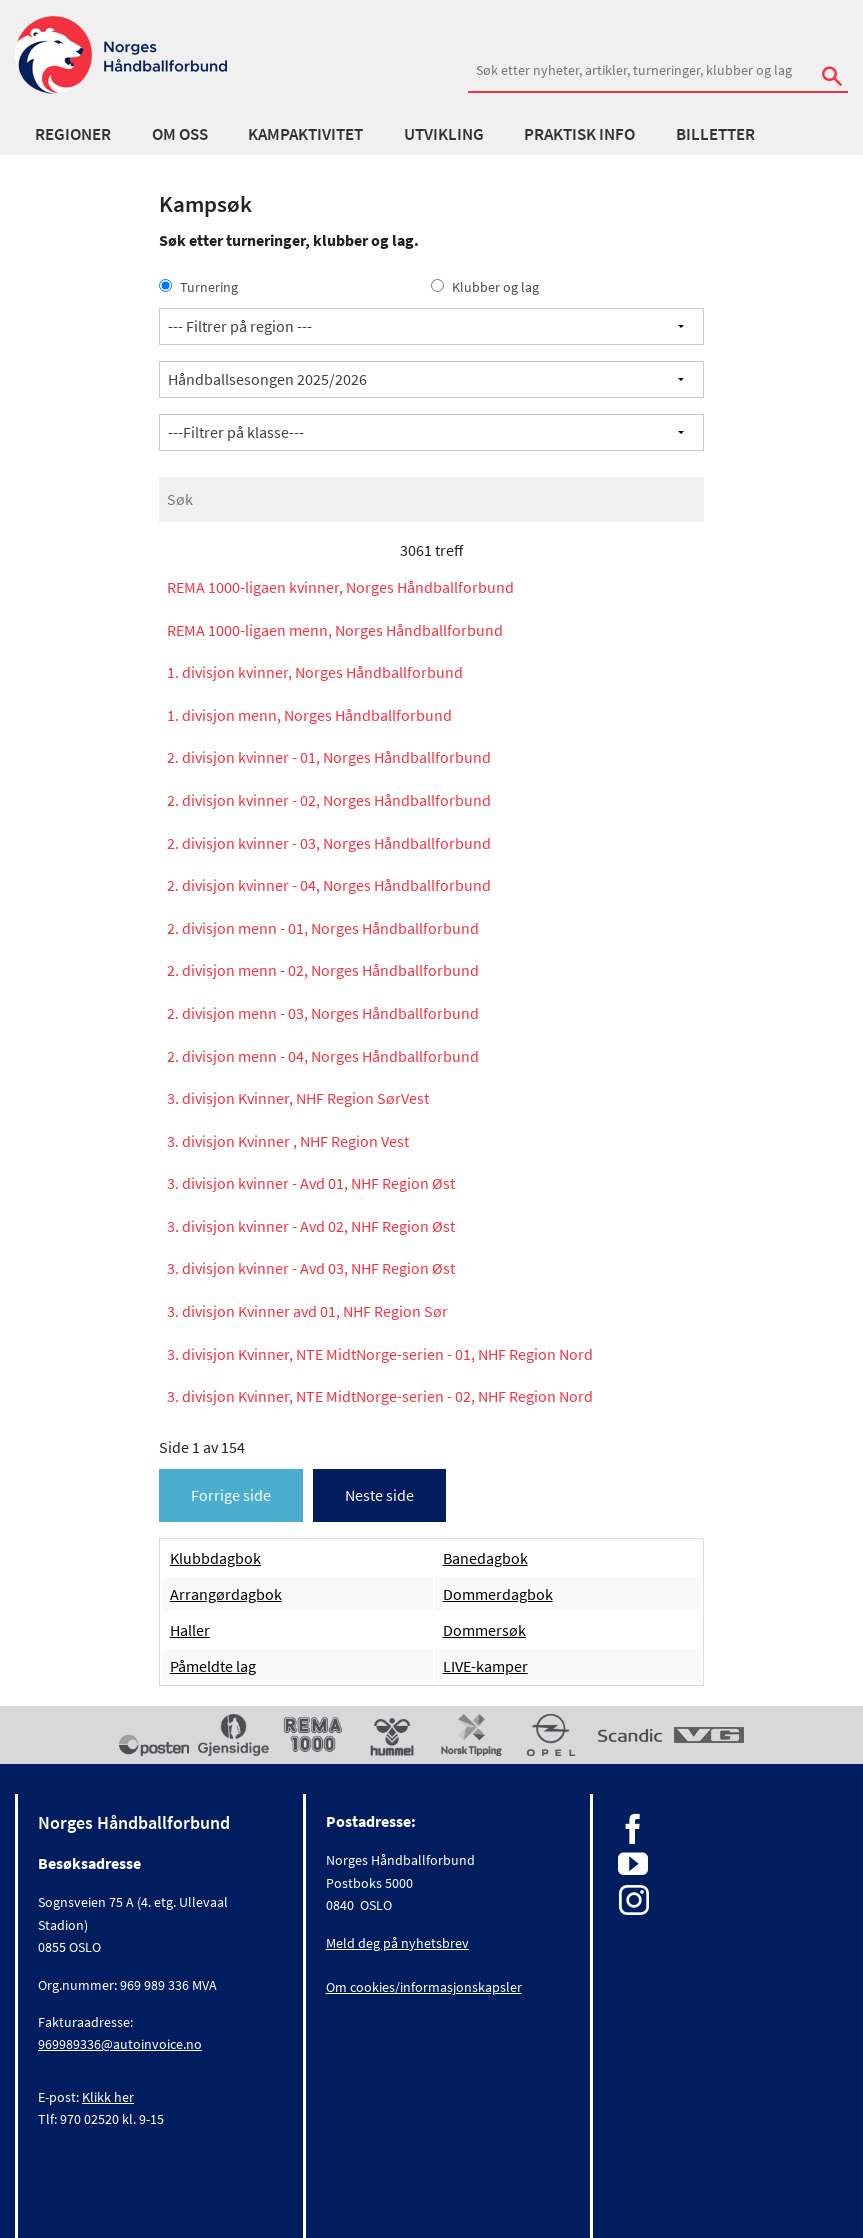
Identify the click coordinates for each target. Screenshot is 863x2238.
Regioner (73, 134)
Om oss (180, 134)
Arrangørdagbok (226, 1594)
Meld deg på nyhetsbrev (397, 1943)
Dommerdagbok (498, 1594)
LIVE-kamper (485, 1666)
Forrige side (231, 1495)
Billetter (715, 134)
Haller (190, 1630)
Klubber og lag (485, 287)
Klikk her (108, 2097)
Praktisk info (579, 134)
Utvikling (444, 134)
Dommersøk (484, 1630)
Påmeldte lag (213, 1666)
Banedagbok (485, 1558)
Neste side (379, 1495)
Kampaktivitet (305, 134)
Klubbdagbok (215, 1558)
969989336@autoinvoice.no (120, 2044)
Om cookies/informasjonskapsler (424, 1987)
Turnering (198, 287)
